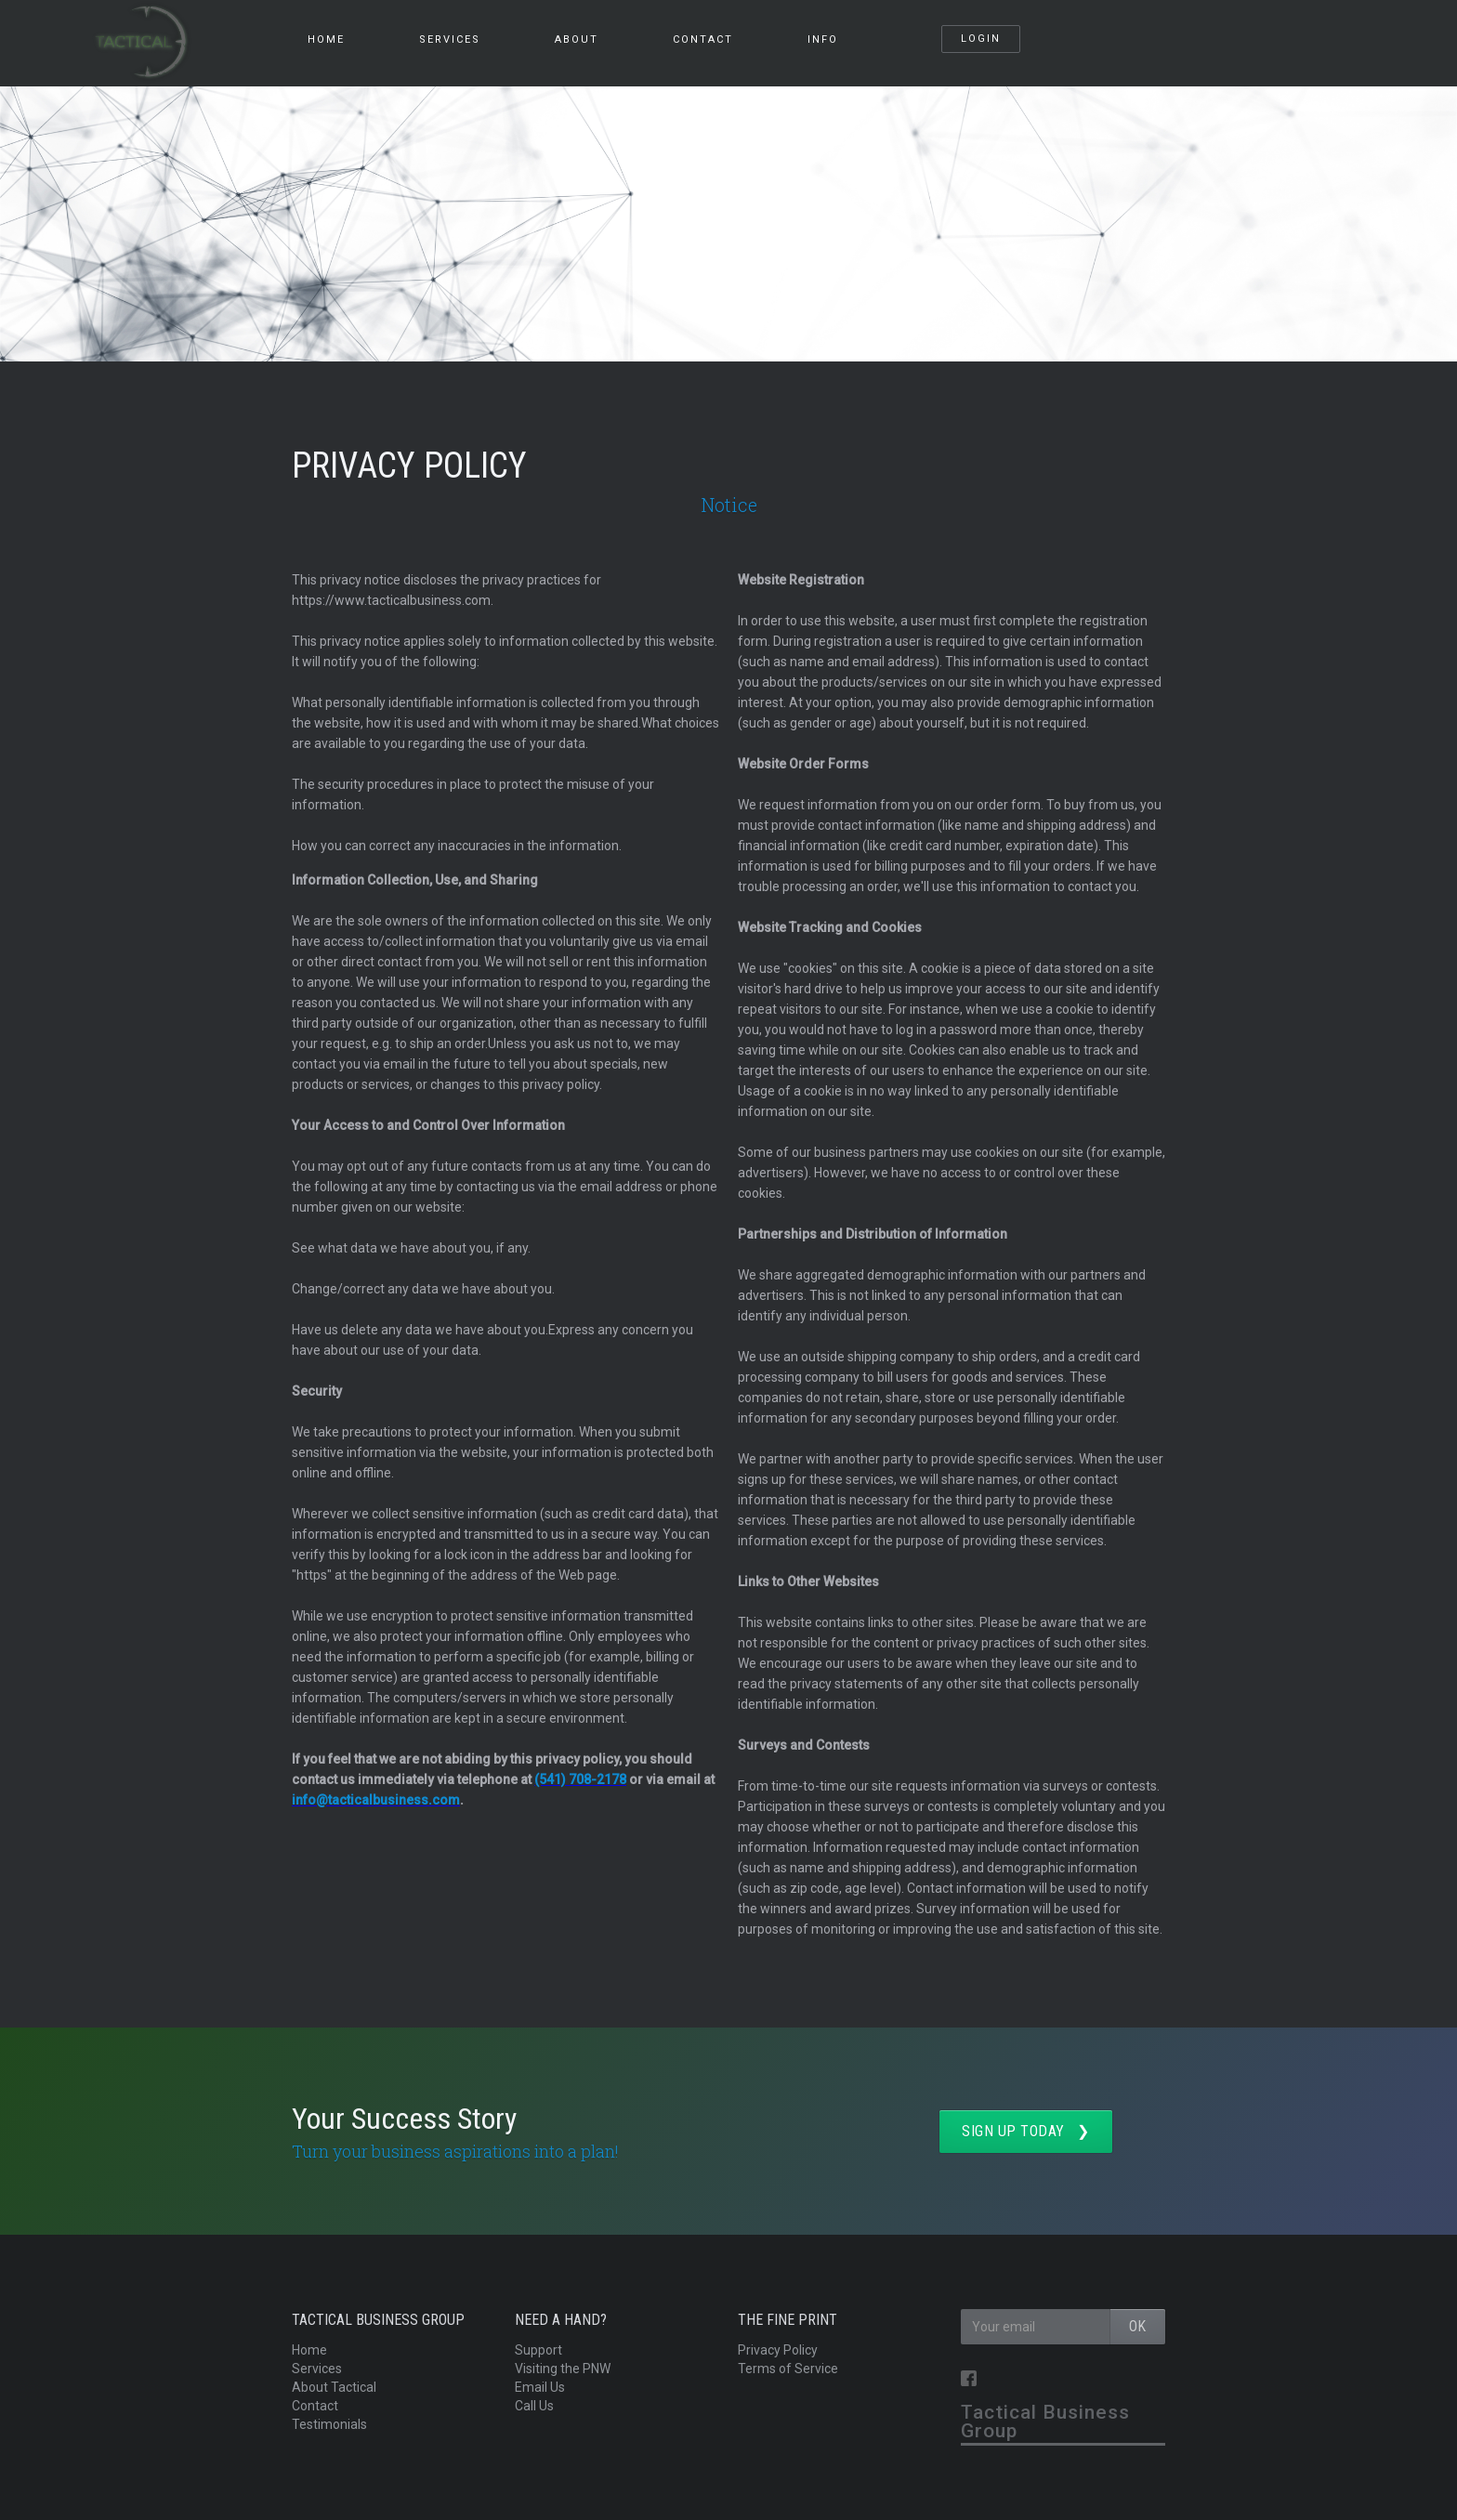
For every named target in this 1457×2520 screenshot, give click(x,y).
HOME (326, 39)
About (576, 39)
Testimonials (329, 2424)
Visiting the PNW (562, 2368)
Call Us (534, 2405)
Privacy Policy (778, 2350)
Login (981, 39)
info (822, 39)
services (449, 39)
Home (309, 2350)
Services (317, 2368)
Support (538, 2350)
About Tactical (334, 2387)
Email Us (540, 2387)
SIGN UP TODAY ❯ (1026, 2131)
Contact (703, 39)
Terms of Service (788, 2368)
